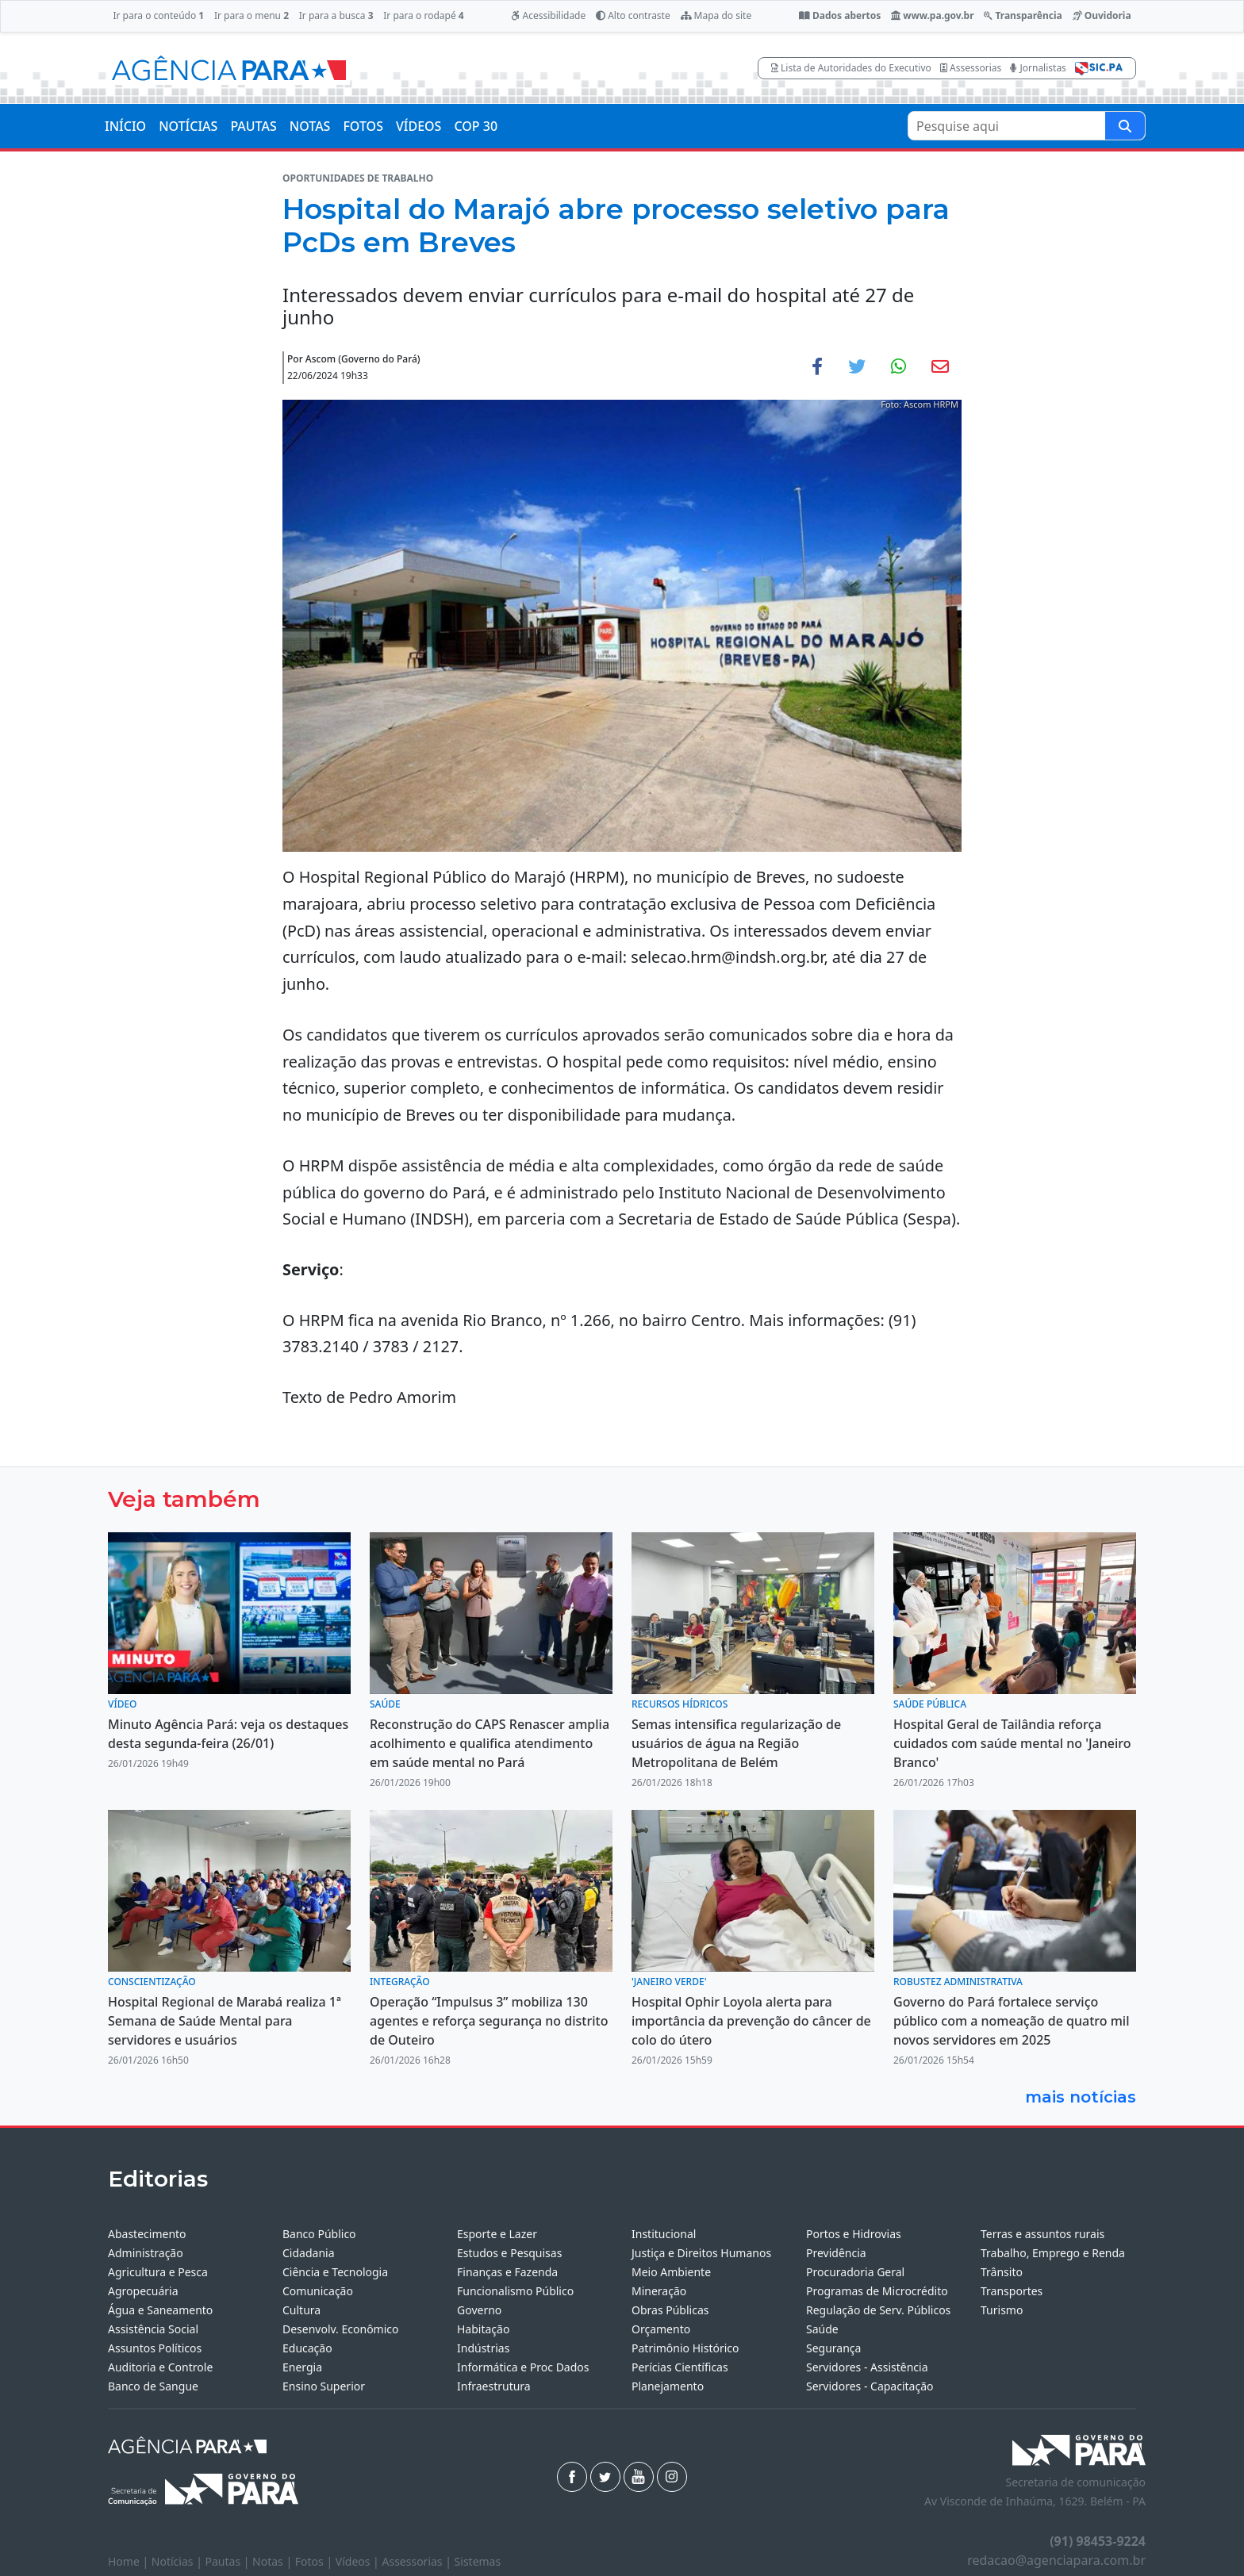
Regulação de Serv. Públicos (878, 2309)
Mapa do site (716, 15)
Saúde (822, 2328)
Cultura (301, 2309)
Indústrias (483, 2348)
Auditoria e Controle (160, 2367)
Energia (302, 2367)
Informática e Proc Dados (523, 2367)
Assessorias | (418, 2561)
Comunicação (317, 2290)
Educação (307, 2348)
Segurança (833, 2348)
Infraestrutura (494, 2386)
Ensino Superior (323, 2386)
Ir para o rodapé (423, 15)
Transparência (1023, 15)
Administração (145, 2252)
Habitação (483, 2328)
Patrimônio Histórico (685, 2348)
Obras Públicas (670, 2309)
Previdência (836, 2252)
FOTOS (363, 126)
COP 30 (475, 126)
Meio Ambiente (671, 2271)
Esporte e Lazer (497, 2233)
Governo (479, 2309)
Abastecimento (147, 2233)
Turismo (1002, 2309)
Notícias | (178, 2561)
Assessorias (970, 68)
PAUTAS (253, 126)
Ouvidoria (1102, 15)
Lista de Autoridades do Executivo (851, 68)
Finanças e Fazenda (507, 2271)
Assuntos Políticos (155, 2348)
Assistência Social (153, 2328)
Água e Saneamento (160, 2309)
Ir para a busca (336, 15)
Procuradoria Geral (855, 2271)
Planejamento (668, 2386)
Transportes (1011, 2290)
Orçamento (661, 2328)
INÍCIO (125, 126)
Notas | (273, 2561)
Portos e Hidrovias (853, 2233)
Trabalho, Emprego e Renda (1053, 2252)
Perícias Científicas (680, 2367)
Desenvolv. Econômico (340, 2328)
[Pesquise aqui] (1125, 126)
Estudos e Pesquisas (509, 2252)
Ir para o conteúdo (158, 15)
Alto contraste (633, 15)
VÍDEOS (418, 126)
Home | (130, 2561)
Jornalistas (1038, 68)
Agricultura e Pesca (158, 2271)
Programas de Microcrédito (877, 2290)
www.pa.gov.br (932, 15)
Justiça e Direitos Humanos (701, 2252)
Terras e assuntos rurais (1042, 2233)
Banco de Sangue (153, 2386)
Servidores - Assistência (867, 2367)
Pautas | (229, 2561)
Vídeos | (359, 2561)
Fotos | (315, 2561)
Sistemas (478, 2561)
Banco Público (319, 2233)
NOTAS (310, 126)
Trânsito (1002, 2271)
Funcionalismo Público (515, 2290)
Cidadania (308, 2252)
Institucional (664, 2233)
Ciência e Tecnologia (335, 2271)
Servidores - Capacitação (870, 2386)
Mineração (659, 2290)
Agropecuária (143, 2290)
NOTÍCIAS (188, 126)
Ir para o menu (251, 15)
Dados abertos (840, 15)
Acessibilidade (548, 15)
